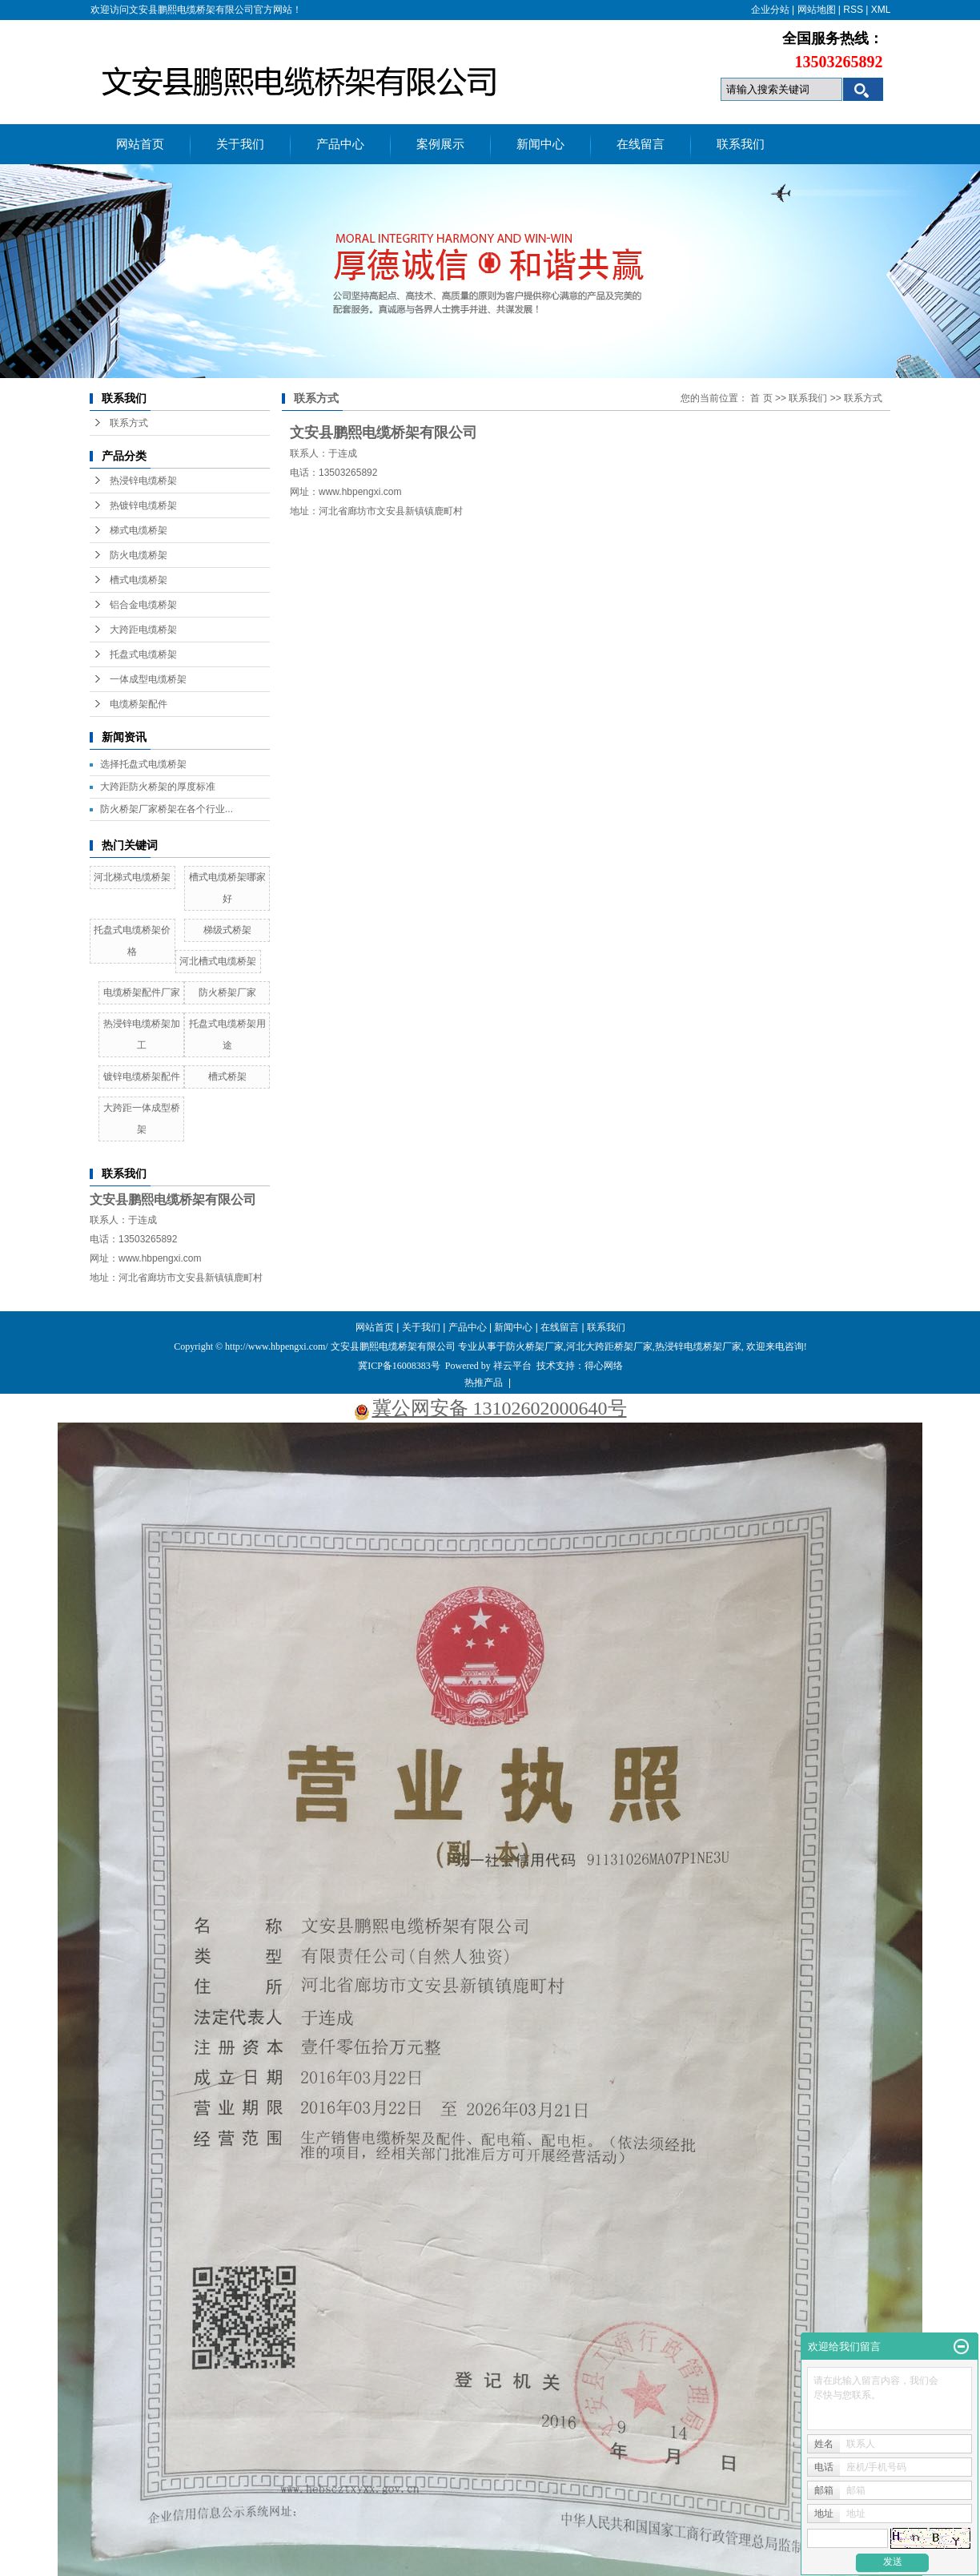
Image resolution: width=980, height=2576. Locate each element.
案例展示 (440, 144)
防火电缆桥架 (138, 555)
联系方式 (129, 423)
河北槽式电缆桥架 (217, 961)
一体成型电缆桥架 (148, 679)
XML (881, 9)
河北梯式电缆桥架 (132, 877)
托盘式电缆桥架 (143, 654)
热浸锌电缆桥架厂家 (698, 1346)
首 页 (761, 398)
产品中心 (340, 144)
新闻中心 (540, 144)
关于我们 (240, 144)
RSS (853, 9)
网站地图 (816, 9)
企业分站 (770, 9)
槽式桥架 (227, 1076)
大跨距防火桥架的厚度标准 (157, 786)
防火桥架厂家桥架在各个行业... (166, 809)
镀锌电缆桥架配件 (141, 1076)
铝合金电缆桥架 (143, 604)
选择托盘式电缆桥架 (143, 764)
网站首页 (140, 144)
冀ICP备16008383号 (399, 1365)
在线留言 (641, 144)
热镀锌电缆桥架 (143, 505)
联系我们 (741, 144)
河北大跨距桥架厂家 (609, 1346)
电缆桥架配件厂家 (141, 992)
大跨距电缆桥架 (143, 629)
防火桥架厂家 (227, 992)
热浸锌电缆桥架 (143, 480)
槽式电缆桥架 (138, 580)
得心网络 (603, 1365)
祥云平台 (512, 1365)
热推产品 (483, 1382)
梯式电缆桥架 (138, 530)
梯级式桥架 (227, 930)
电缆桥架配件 (138, 704)
